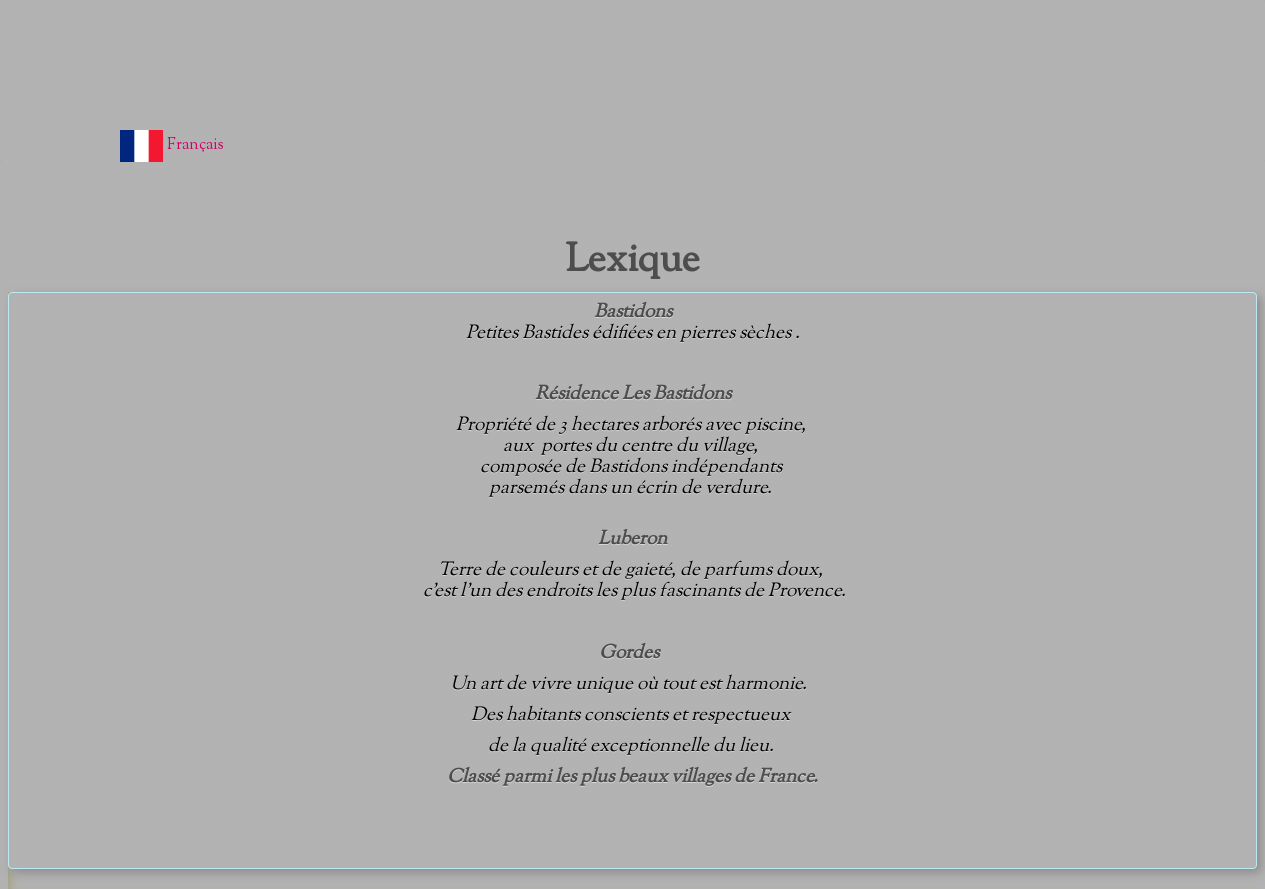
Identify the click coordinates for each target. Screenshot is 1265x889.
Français (173, 145)
